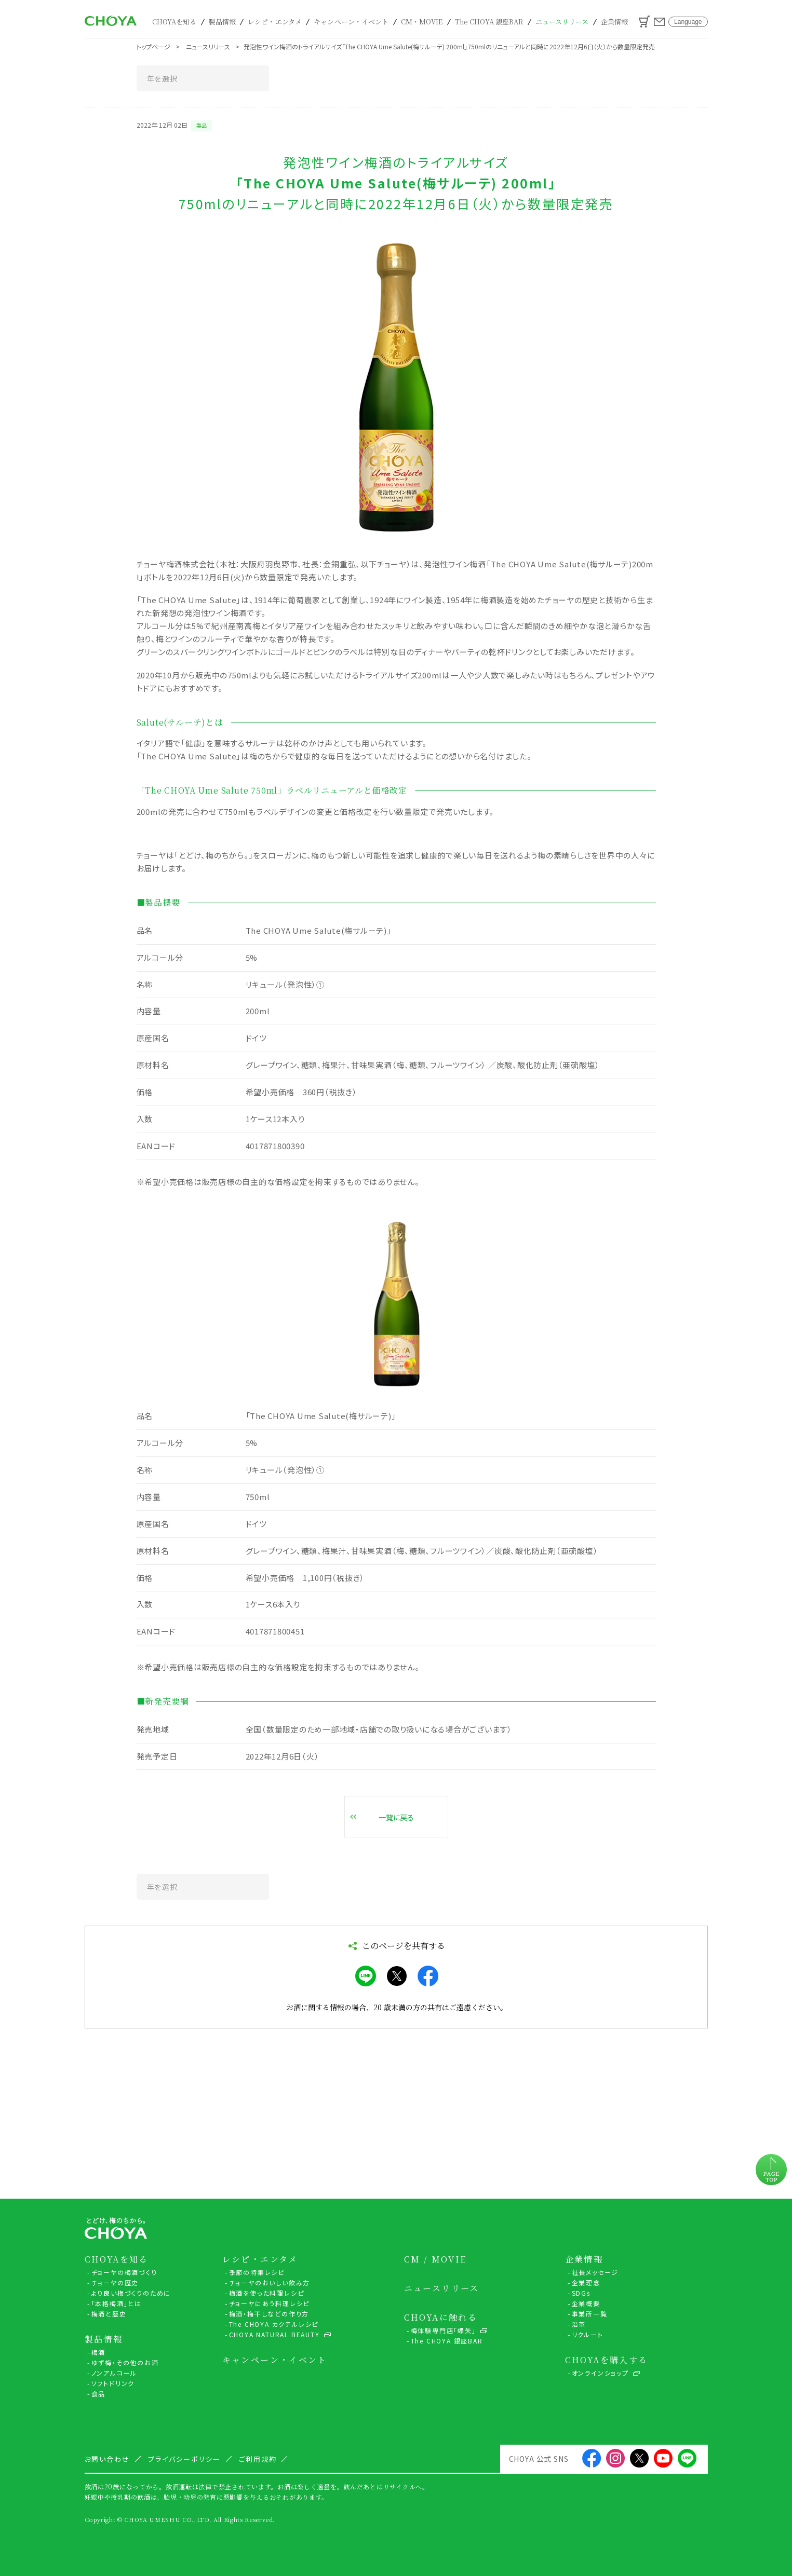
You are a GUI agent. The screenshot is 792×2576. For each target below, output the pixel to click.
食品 (98, 2393)
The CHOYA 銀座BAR (489, 21)
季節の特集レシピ (257, 2272)
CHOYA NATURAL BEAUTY (274, 2334)
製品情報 (222, 21)
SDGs (581, 2292)
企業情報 (614, 21)
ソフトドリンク (113, 2383)
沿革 (579, 2324)
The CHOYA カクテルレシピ (274, 2324)
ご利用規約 (258, 2459)
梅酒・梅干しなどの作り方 (269, 2313)
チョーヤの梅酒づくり (124, 2272)
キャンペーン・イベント (351, 21)
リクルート (587, 2334)
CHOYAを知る (174, 21)
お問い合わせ (659, 22)
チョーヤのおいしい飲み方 (270, 2282)
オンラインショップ (600, 2372)
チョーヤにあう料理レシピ (269, 2303)
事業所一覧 (590, 2313)
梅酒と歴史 (109, 2313)
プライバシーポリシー (184, 2459)
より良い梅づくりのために (131, 2292)
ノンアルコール (114, 2372)
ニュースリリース (562, 21)
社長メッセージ (595, 2272)
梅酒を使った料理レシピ (266, 2292)
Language (688, 21)
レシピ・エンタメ (275, 21)
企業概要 (586, 2303)
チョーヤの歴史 (115, 2282)
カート (644, 22)
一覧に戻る (396, 1817)
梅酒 (98, 2352)
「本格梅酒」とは (116, 2303)
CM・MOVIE (422, 21)
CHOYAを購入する (606, 2360)
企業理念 (586, 2282)
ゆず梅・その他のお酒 (125, 2362)
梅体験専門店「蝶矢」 (443, 2330)
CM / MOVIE (435, 2259)
